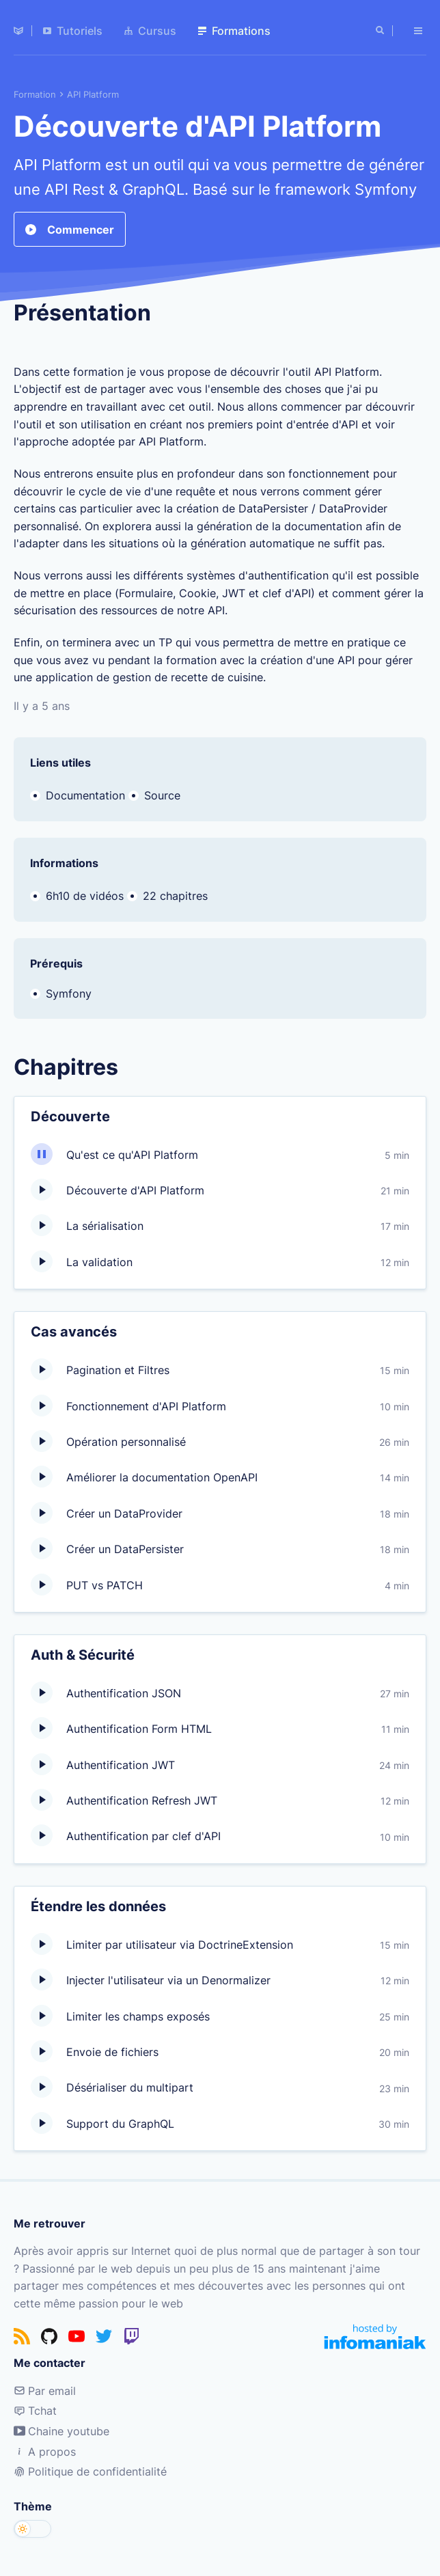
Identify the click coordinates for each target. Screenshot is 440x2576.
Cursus (150, 30)
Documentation (85, 795)
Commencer (69, 229)
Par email (45, 2390)
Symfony (69, 993)
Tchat (35, 2410)
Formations (234, 30)
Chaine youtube (61, 2431)
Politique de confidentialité (90, 2471)
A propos (45, 2451)
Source (162, 795)
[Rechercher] (381, 31)
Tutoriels (72, 30)
